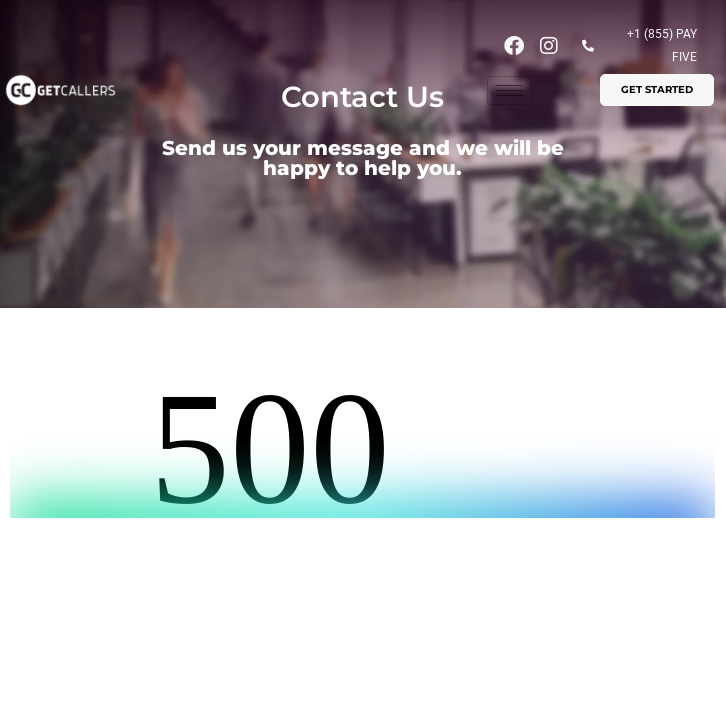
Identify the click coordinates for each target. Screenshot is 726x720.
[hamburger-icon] (509, 90)
